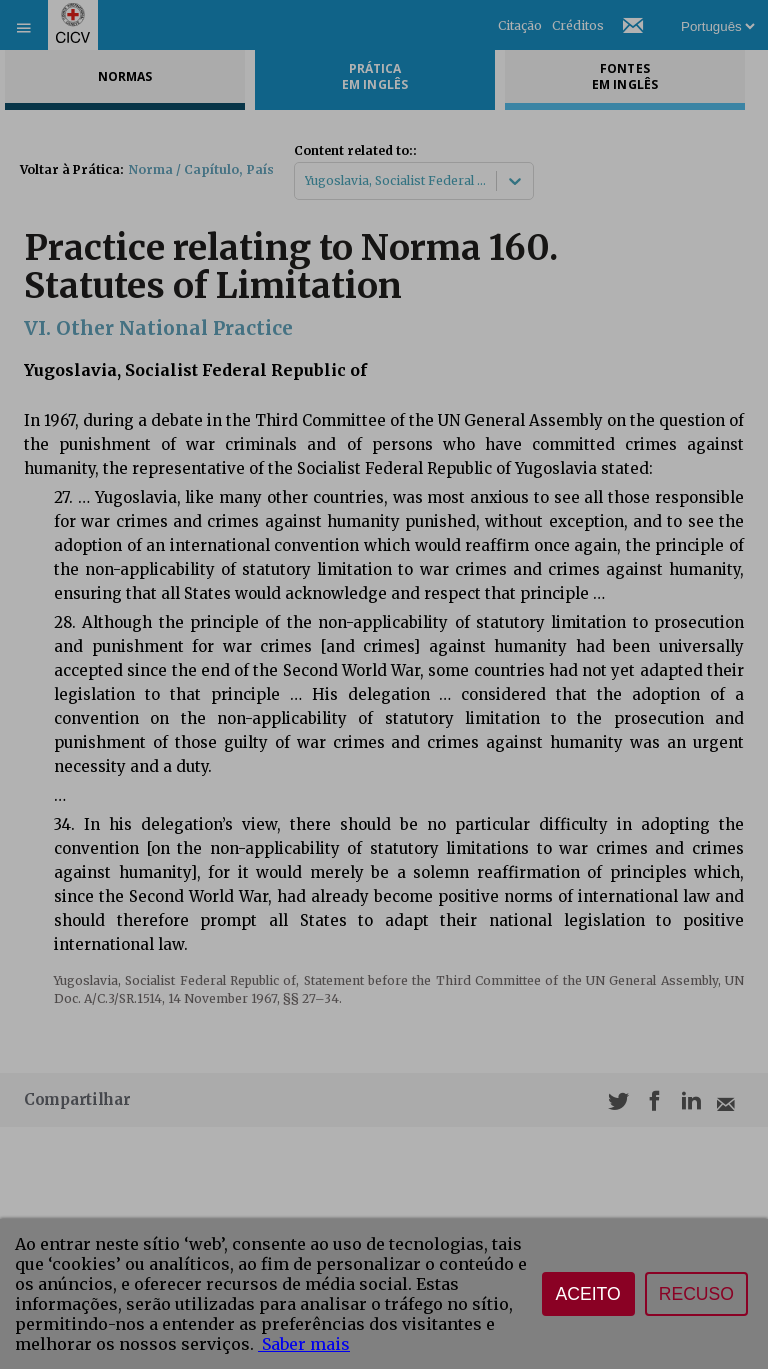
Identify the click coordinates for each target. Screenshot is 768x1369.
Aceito (588, 1294)
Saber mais (304, 1344)
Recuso (696, 1294)
